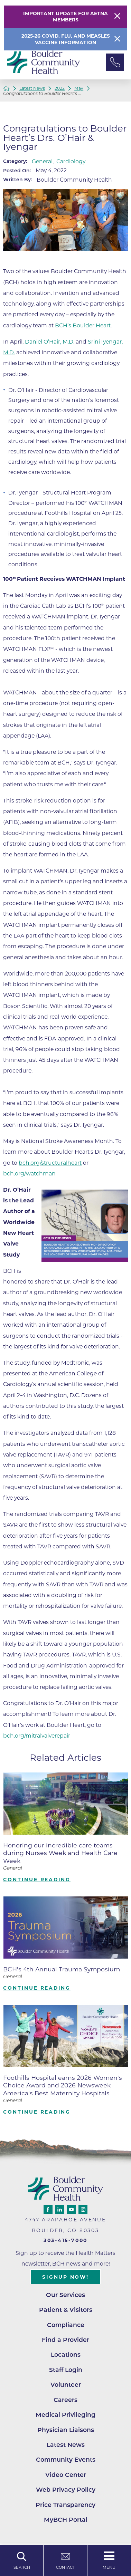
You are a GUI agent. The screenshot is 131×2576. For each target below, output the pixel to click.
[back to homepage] (6, 88)
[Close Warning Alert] (117, 17)
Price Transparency (65, 2504)
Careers (65, 2399)
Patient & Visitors (65, 2309)
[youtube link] (71, 2209)
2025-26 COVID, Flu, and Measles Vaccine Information (65, 39)
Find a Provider (65, 2339)
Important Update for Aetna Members (65, 17)
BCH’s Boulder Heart (83, 325)
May (78, 88)
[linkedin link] (59, 2209)
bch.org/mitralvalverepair (36, 1735)
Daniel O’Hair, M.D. (49, 341)
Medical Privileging (65, 2414)
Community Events (65, 2459)
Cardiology (70, 161)
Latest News (32, 88)
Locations (66, 2354)
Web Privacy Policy (65, 2489)
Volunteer (65, 2384)
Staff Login (65, 2369)
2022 (60, 88)
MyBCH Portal (65, 2519)
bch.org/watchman (29, 1173)
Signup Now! (65, 2277)
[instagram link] (82, 2209)
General (42, 161)
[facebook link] (48, 2209)
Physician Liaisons (65, 2429)
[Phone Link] (115, 62)
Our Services (65, 2294)
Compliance (65, 2324)
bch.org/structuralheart (50, 1163)
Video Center (65, 2474)
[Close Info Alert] (117, 39)
